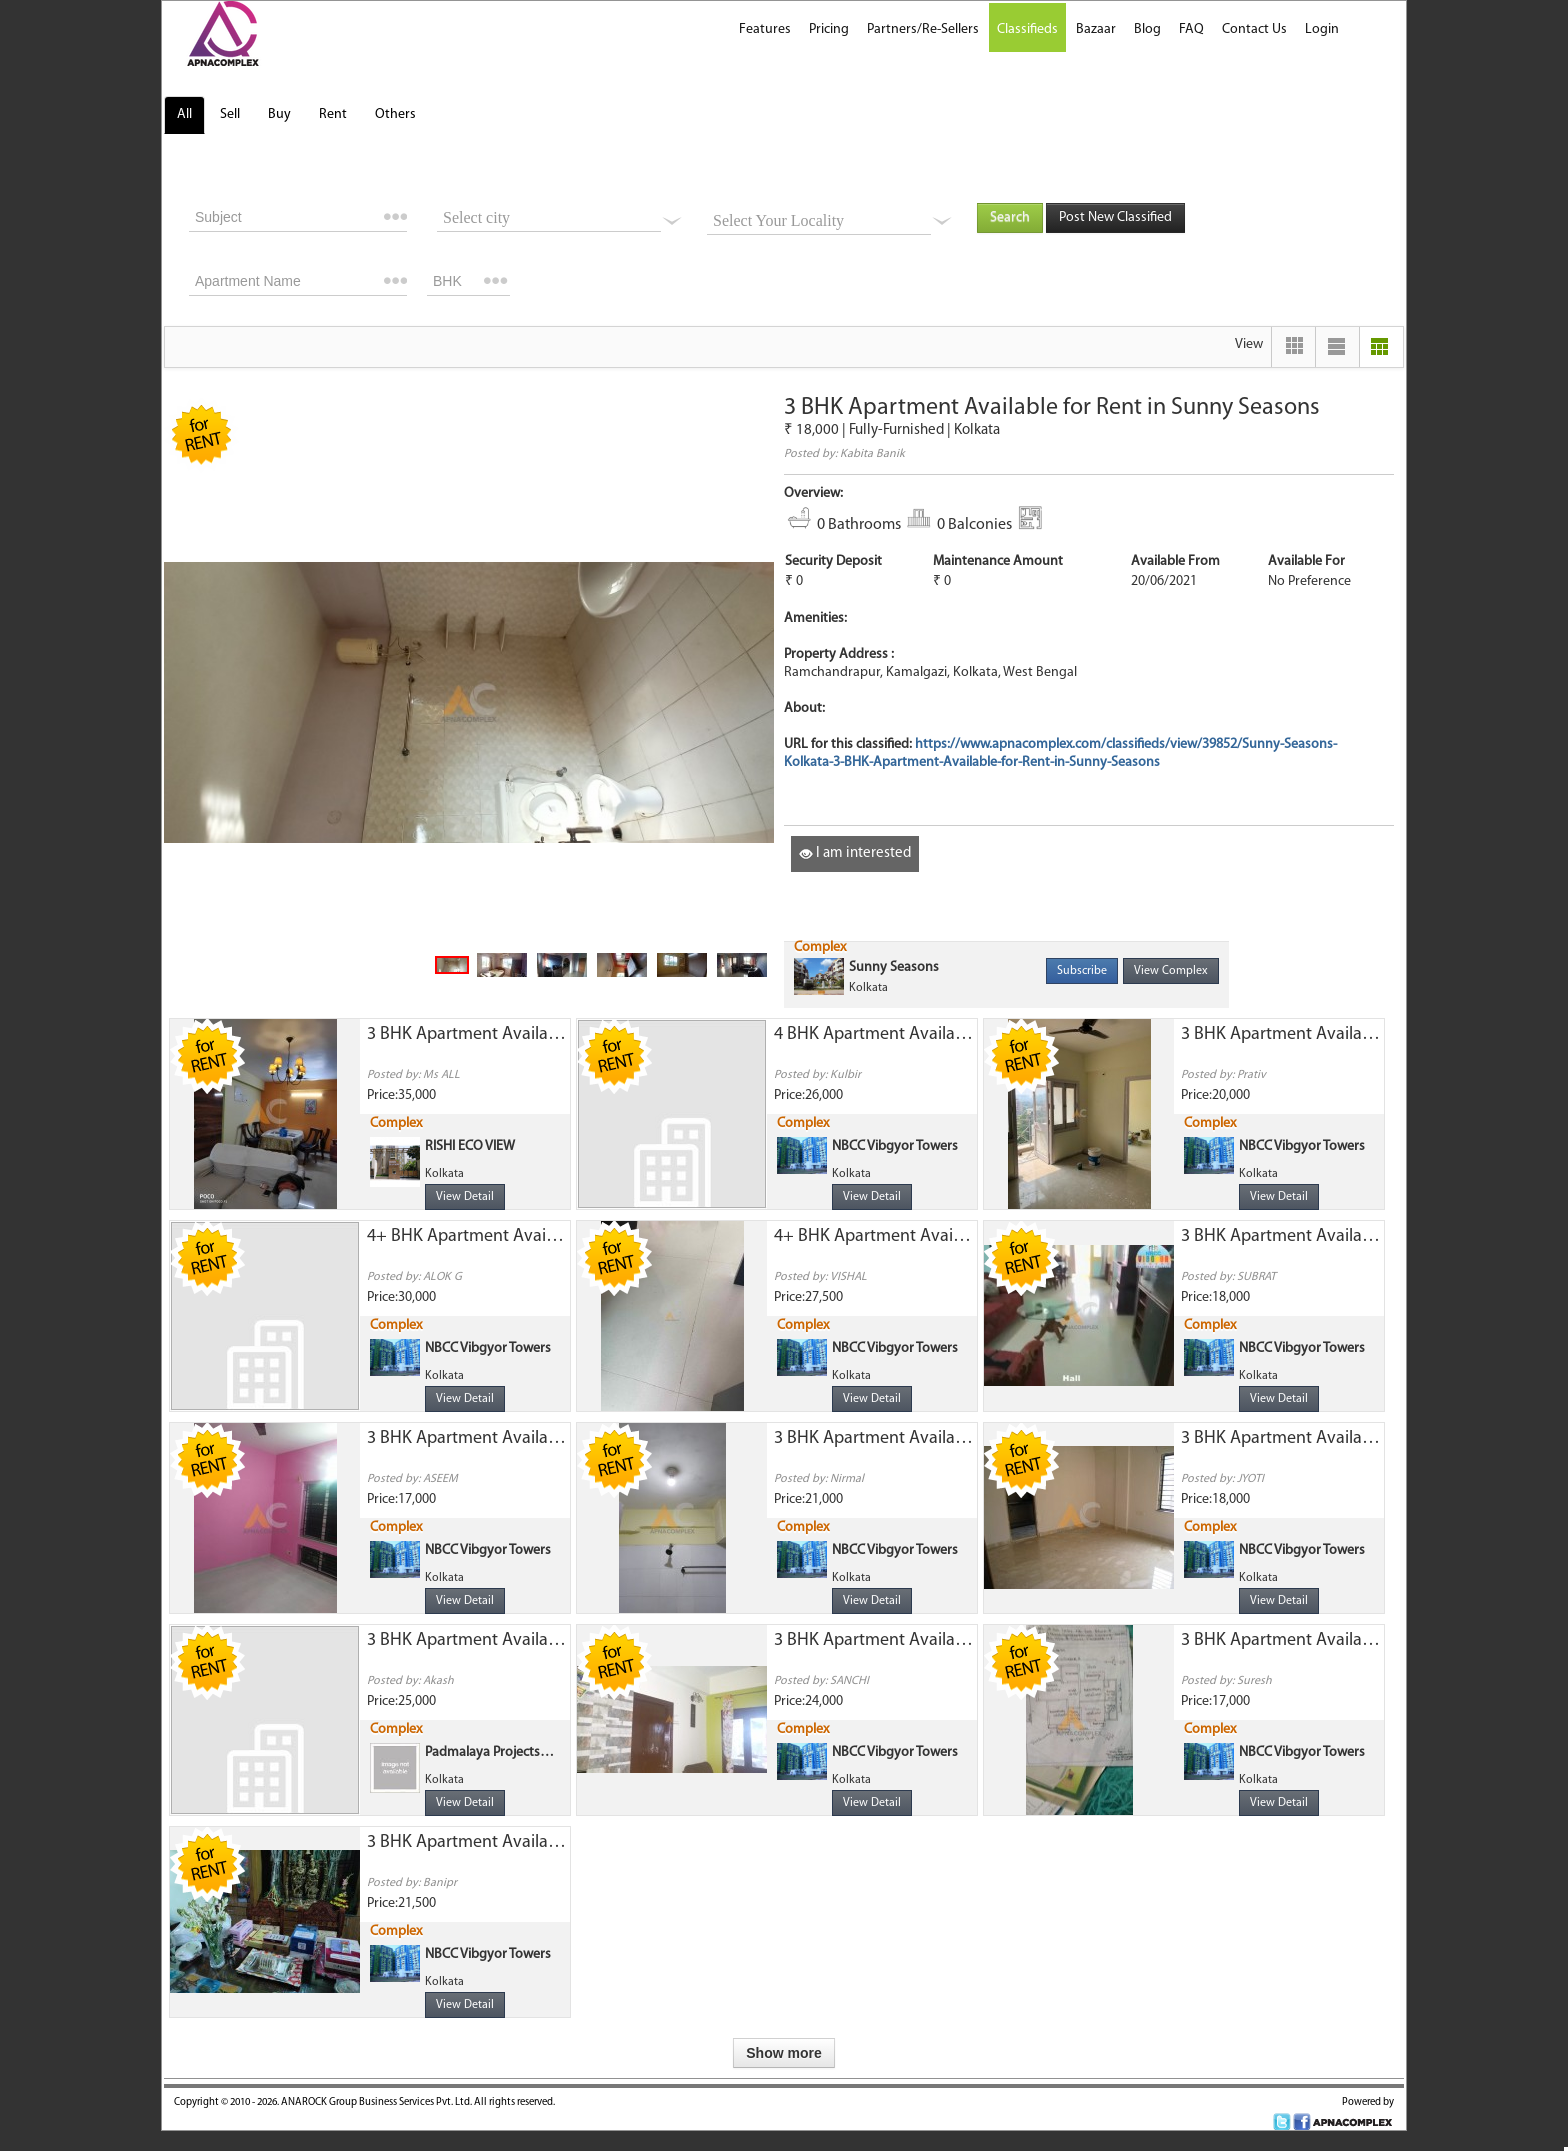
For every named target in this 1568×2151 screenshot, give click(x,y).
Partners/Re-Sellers (923, 29)
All (184, 114)
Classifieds (1027, 29)
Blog (1147, 29)
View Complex (1171, 971)
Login (1322, 29)
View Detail (465, 1197)
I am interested (855, 853)
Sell (230, 114)
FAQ (1191, 29)
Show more (783, 2053)
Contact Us (1254, 29)
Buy (279, 114)
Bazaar (1096, 29)
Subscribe (1082, 971)
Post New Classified (1115, 217)
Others (395, 114)
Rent (333, 114)
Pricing (829, 29)
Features (765, 29)
